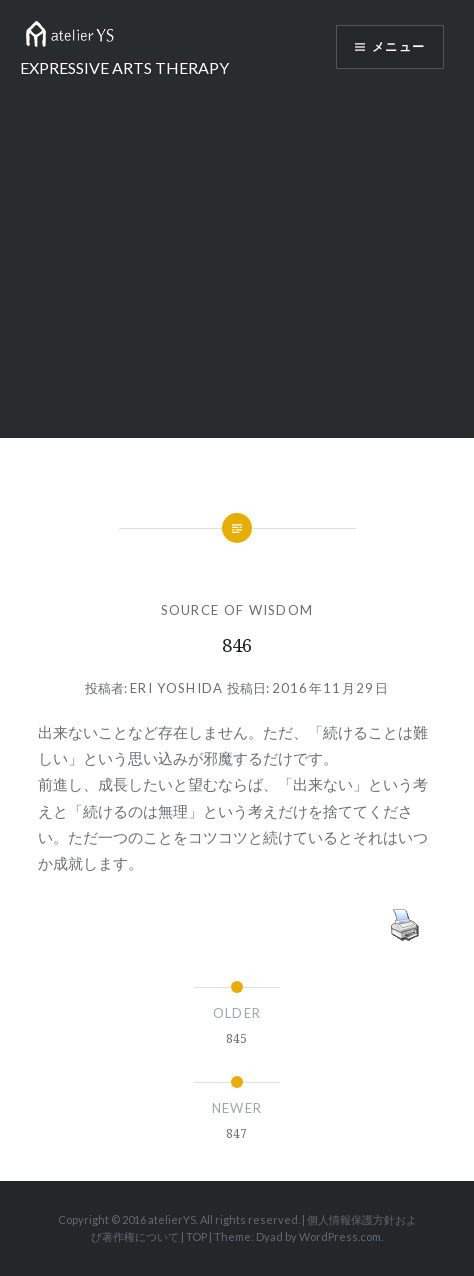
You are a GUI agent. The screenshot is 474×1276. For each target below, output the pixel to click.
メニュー (398, 47)
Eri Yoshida (176, 688)
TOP (196, 1236)
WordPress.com (340, 1236)
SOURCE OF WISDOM (237, 610)
